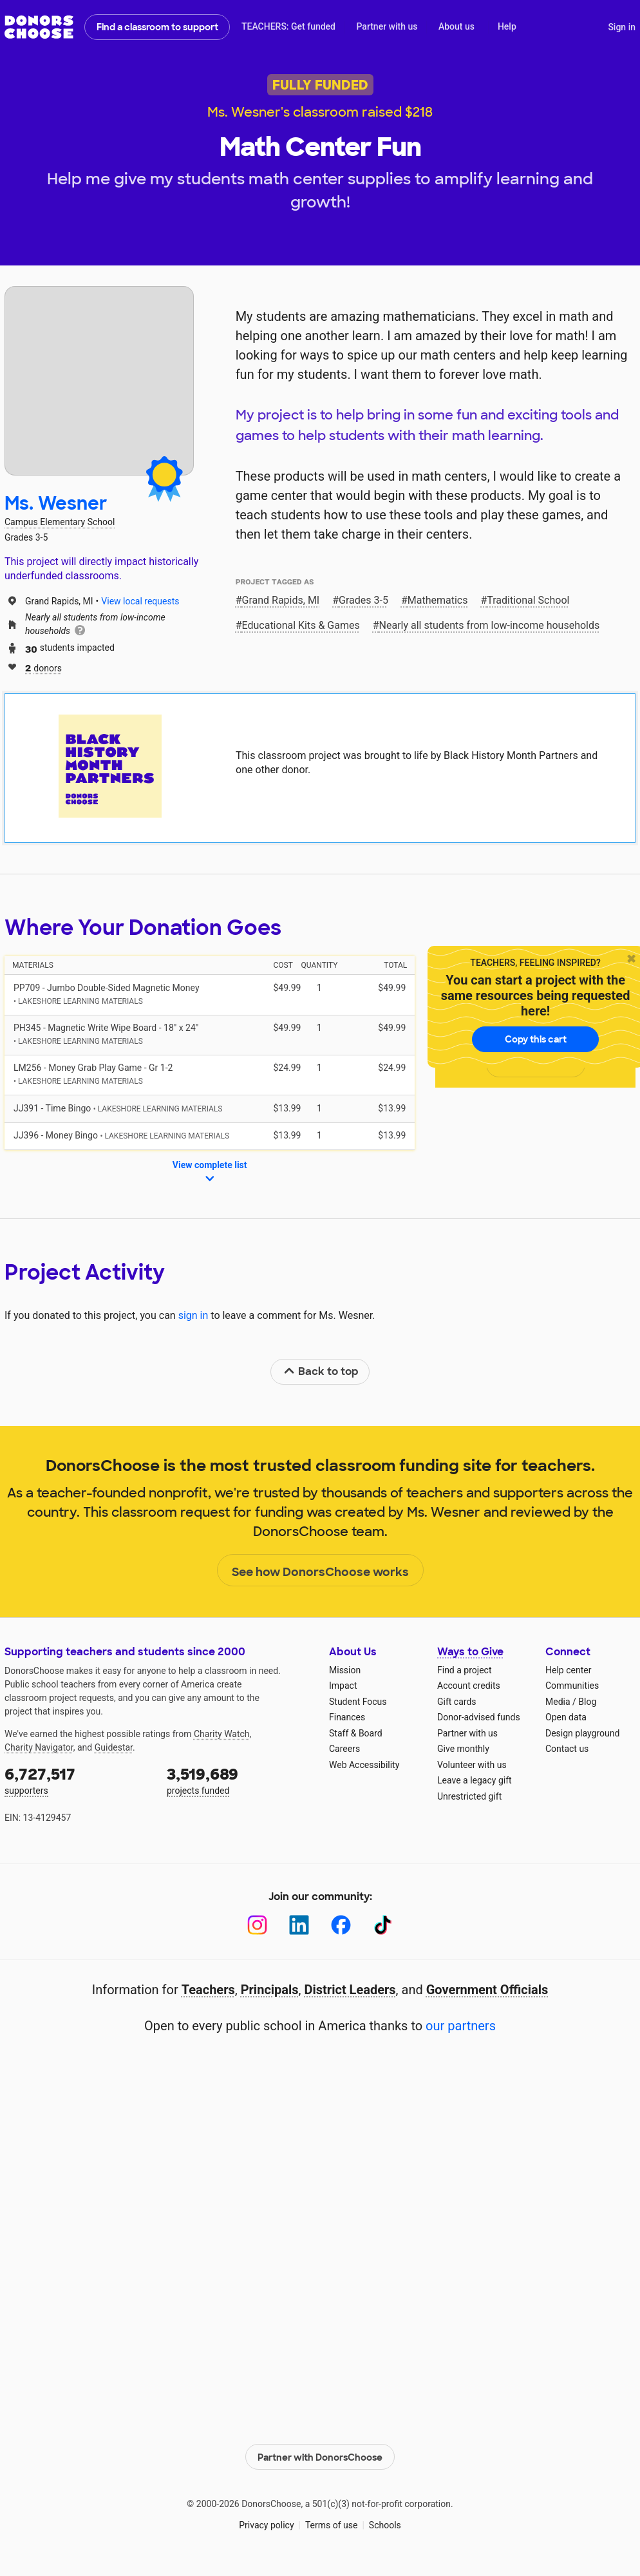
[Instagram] (257, 1925)
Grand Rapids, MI (281, 600)
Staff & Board (355, 1733)
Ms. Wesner (56, 503)
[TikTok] (382, 1925)
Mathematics (438, 600)
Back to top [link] (321, 1371)
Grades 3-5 (363, 600)
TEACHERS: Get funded (288, 26)
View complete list (210, 1173)
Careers (344, 1749)
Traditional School (528, 600)
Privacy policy (266, 2524)
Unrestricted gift (469, 1796)
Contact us (566, 1749)
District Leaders (350, 1989)
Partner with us (387, 26)
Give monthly (463, 1749)
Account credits (468, 1685)
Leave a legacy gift (474, 1780)
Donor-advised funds (478, 1717)
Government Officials (487, 1989)
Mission (345, 1670)
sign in (193, 1315)
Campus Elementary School (60, 522)
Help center (568, 1670)
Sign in (621, 27)
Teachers (208, 1989)
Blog (587, 1702)
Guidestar (114, 1747)
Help (507, 26)
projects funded (239, 1780)
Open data (566, 1717)
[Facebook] (341, 1925)
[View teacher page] (99, 381)
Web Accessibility (364, 1765)
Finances (347, 1717)
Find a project (464, 1670)
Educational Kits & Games (301, 625)
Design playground (582, 1733)
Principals (270, 1989)
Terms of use (331, 2524)
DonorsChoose (39, 27)
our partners (461, 2025)
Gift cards (456, 1702)
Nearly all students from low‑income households (489, 625)
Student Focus (358, 1702)
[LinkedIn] (299, 1925)
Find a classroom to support (157, 27)
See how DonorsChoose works (320, 1571)
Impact (343, 1685)
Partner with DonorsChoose (320, 2455)
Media (557, 1702)
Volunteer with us (472, 1765)
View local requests (140, 601)
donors (43, 667)
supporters (77, 1780)
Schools (385, 2524)
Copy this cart (536, 1039)
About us (456, 26)
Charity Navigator (39, 1747)
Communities (572, 1685)
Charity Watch (222, 1734)
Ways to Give (470, 1651)
